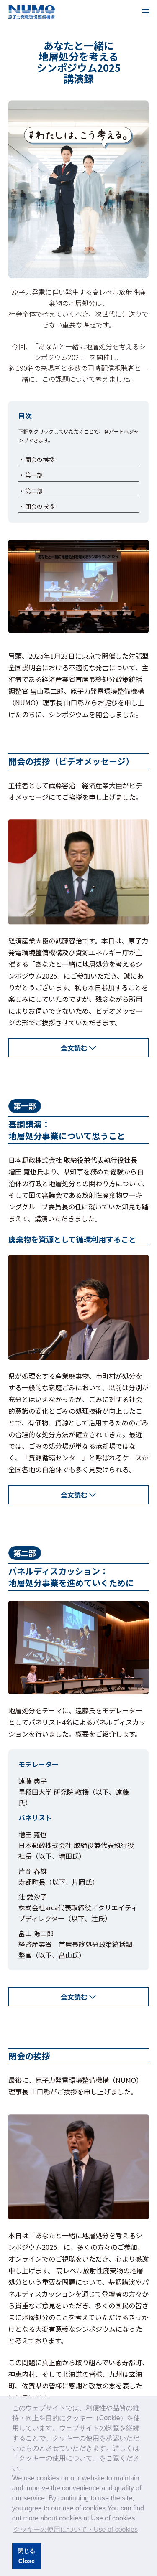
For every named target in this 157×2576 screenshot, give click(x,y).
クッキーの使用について (56, 2458)
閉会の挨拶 (39, 506)
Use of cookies (113, 2518)
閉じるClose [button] (26, 2556)
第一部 (34, 475)
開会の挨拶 (39, 459)
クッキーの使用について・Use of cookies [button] (75, 2529)
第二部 (34, 491)
